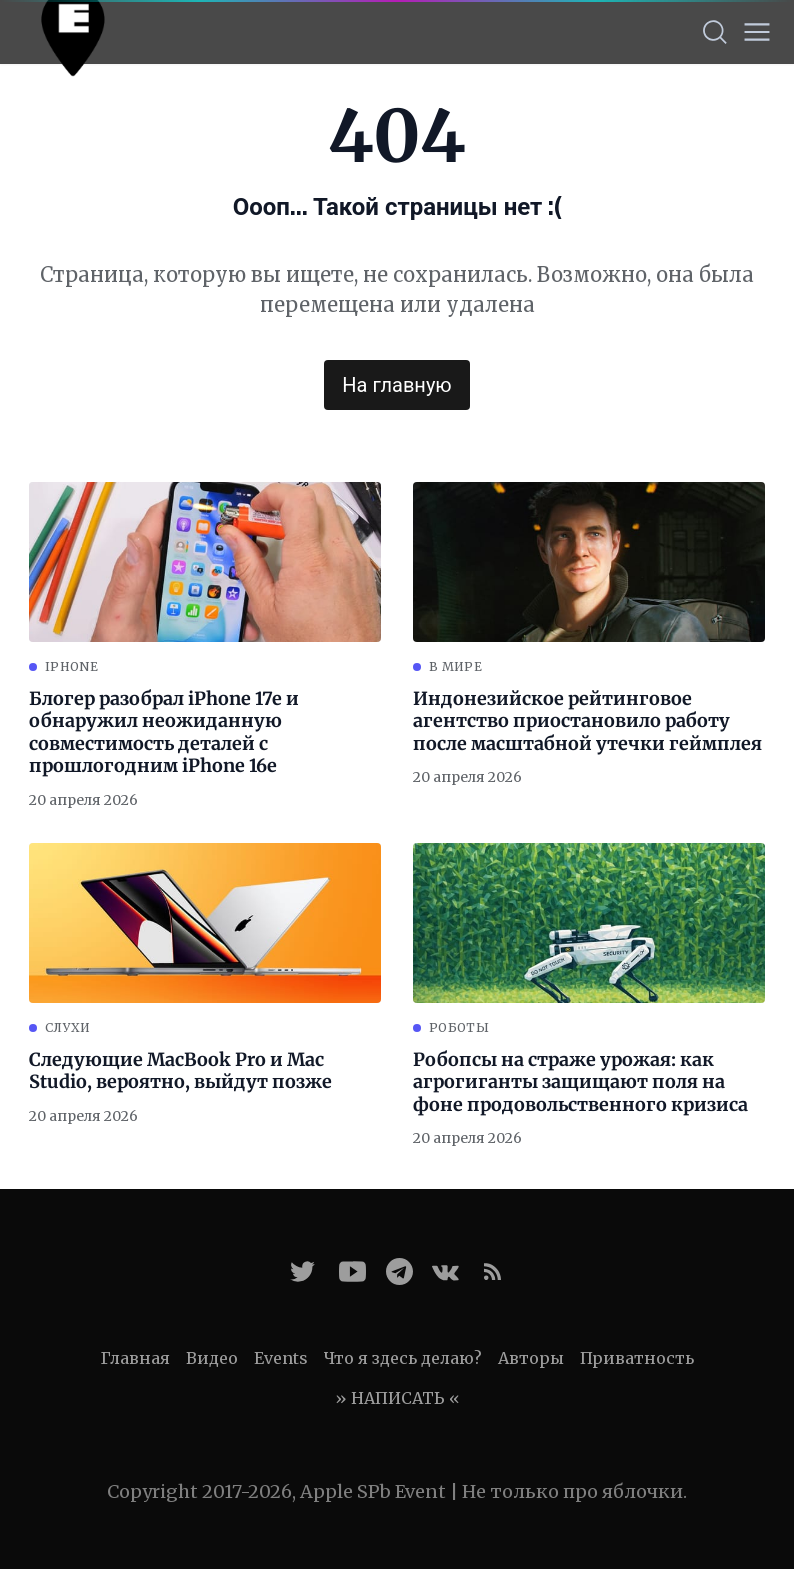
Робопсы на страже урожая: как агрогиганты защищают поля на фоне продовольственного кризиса (580, 1082)
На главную (396, 385)
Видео (212, 1358)
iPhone (71, 666)
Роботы (459, 1027)
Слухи (68, 1027)
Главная (135, 1358)
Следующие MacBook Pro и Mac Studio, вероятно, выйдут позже (180, 1071)
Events (281, 1358)
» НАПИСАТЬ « (397, 1398)
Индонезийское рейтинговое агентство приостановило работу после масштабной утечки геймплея (587, 721)
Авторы (531, 1358)
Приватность (637, 1358)
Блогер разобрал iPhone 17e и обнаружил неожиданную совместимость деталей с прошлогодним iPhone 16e (164, 733)
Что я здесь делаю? (403, 1358)
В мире (455, 666)
